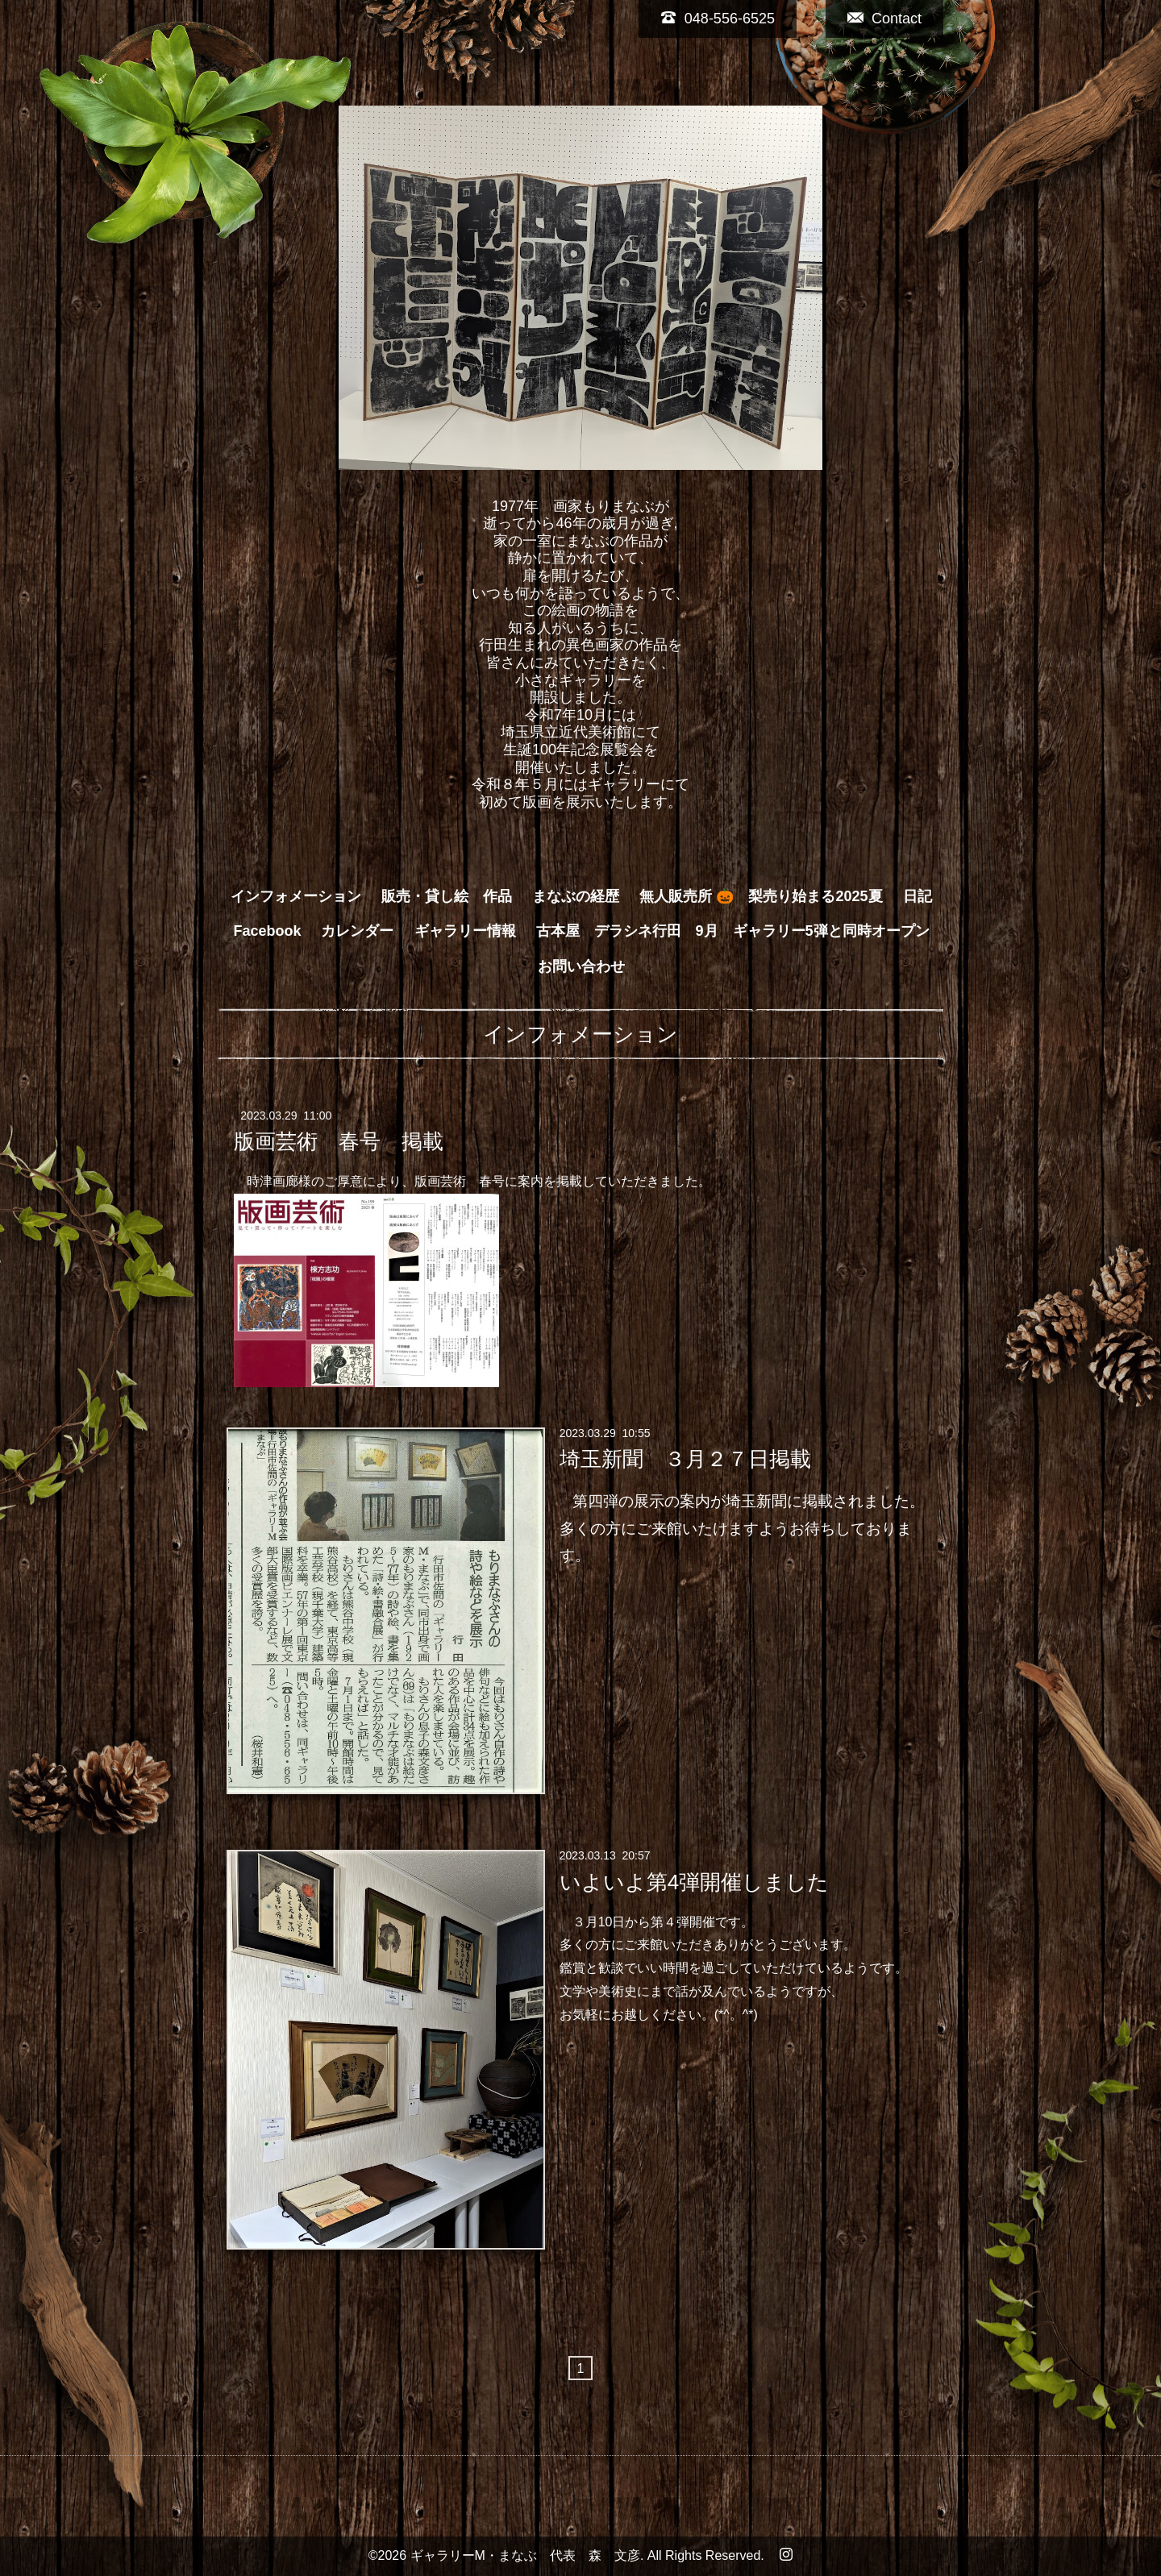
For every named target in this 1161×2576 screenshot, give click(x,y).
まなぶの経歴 (575, 896)
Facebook (267, 931)
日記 (917, 896)
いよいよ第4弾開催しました (694, 1881)
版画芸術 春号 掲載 (338, 1141)
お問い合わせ (581, 966)
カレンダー (357, 931)
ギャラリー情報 (465, 931)
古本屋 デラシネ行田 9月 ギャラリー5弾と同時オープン (733, 931)
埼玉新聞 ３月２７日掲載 (685, 1459)
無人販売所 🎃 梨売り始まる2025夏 (760, 896)
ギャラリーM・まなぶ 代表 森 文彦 (525, 2555)
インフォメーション (296, 896)
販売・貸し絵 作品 (446, 896)
